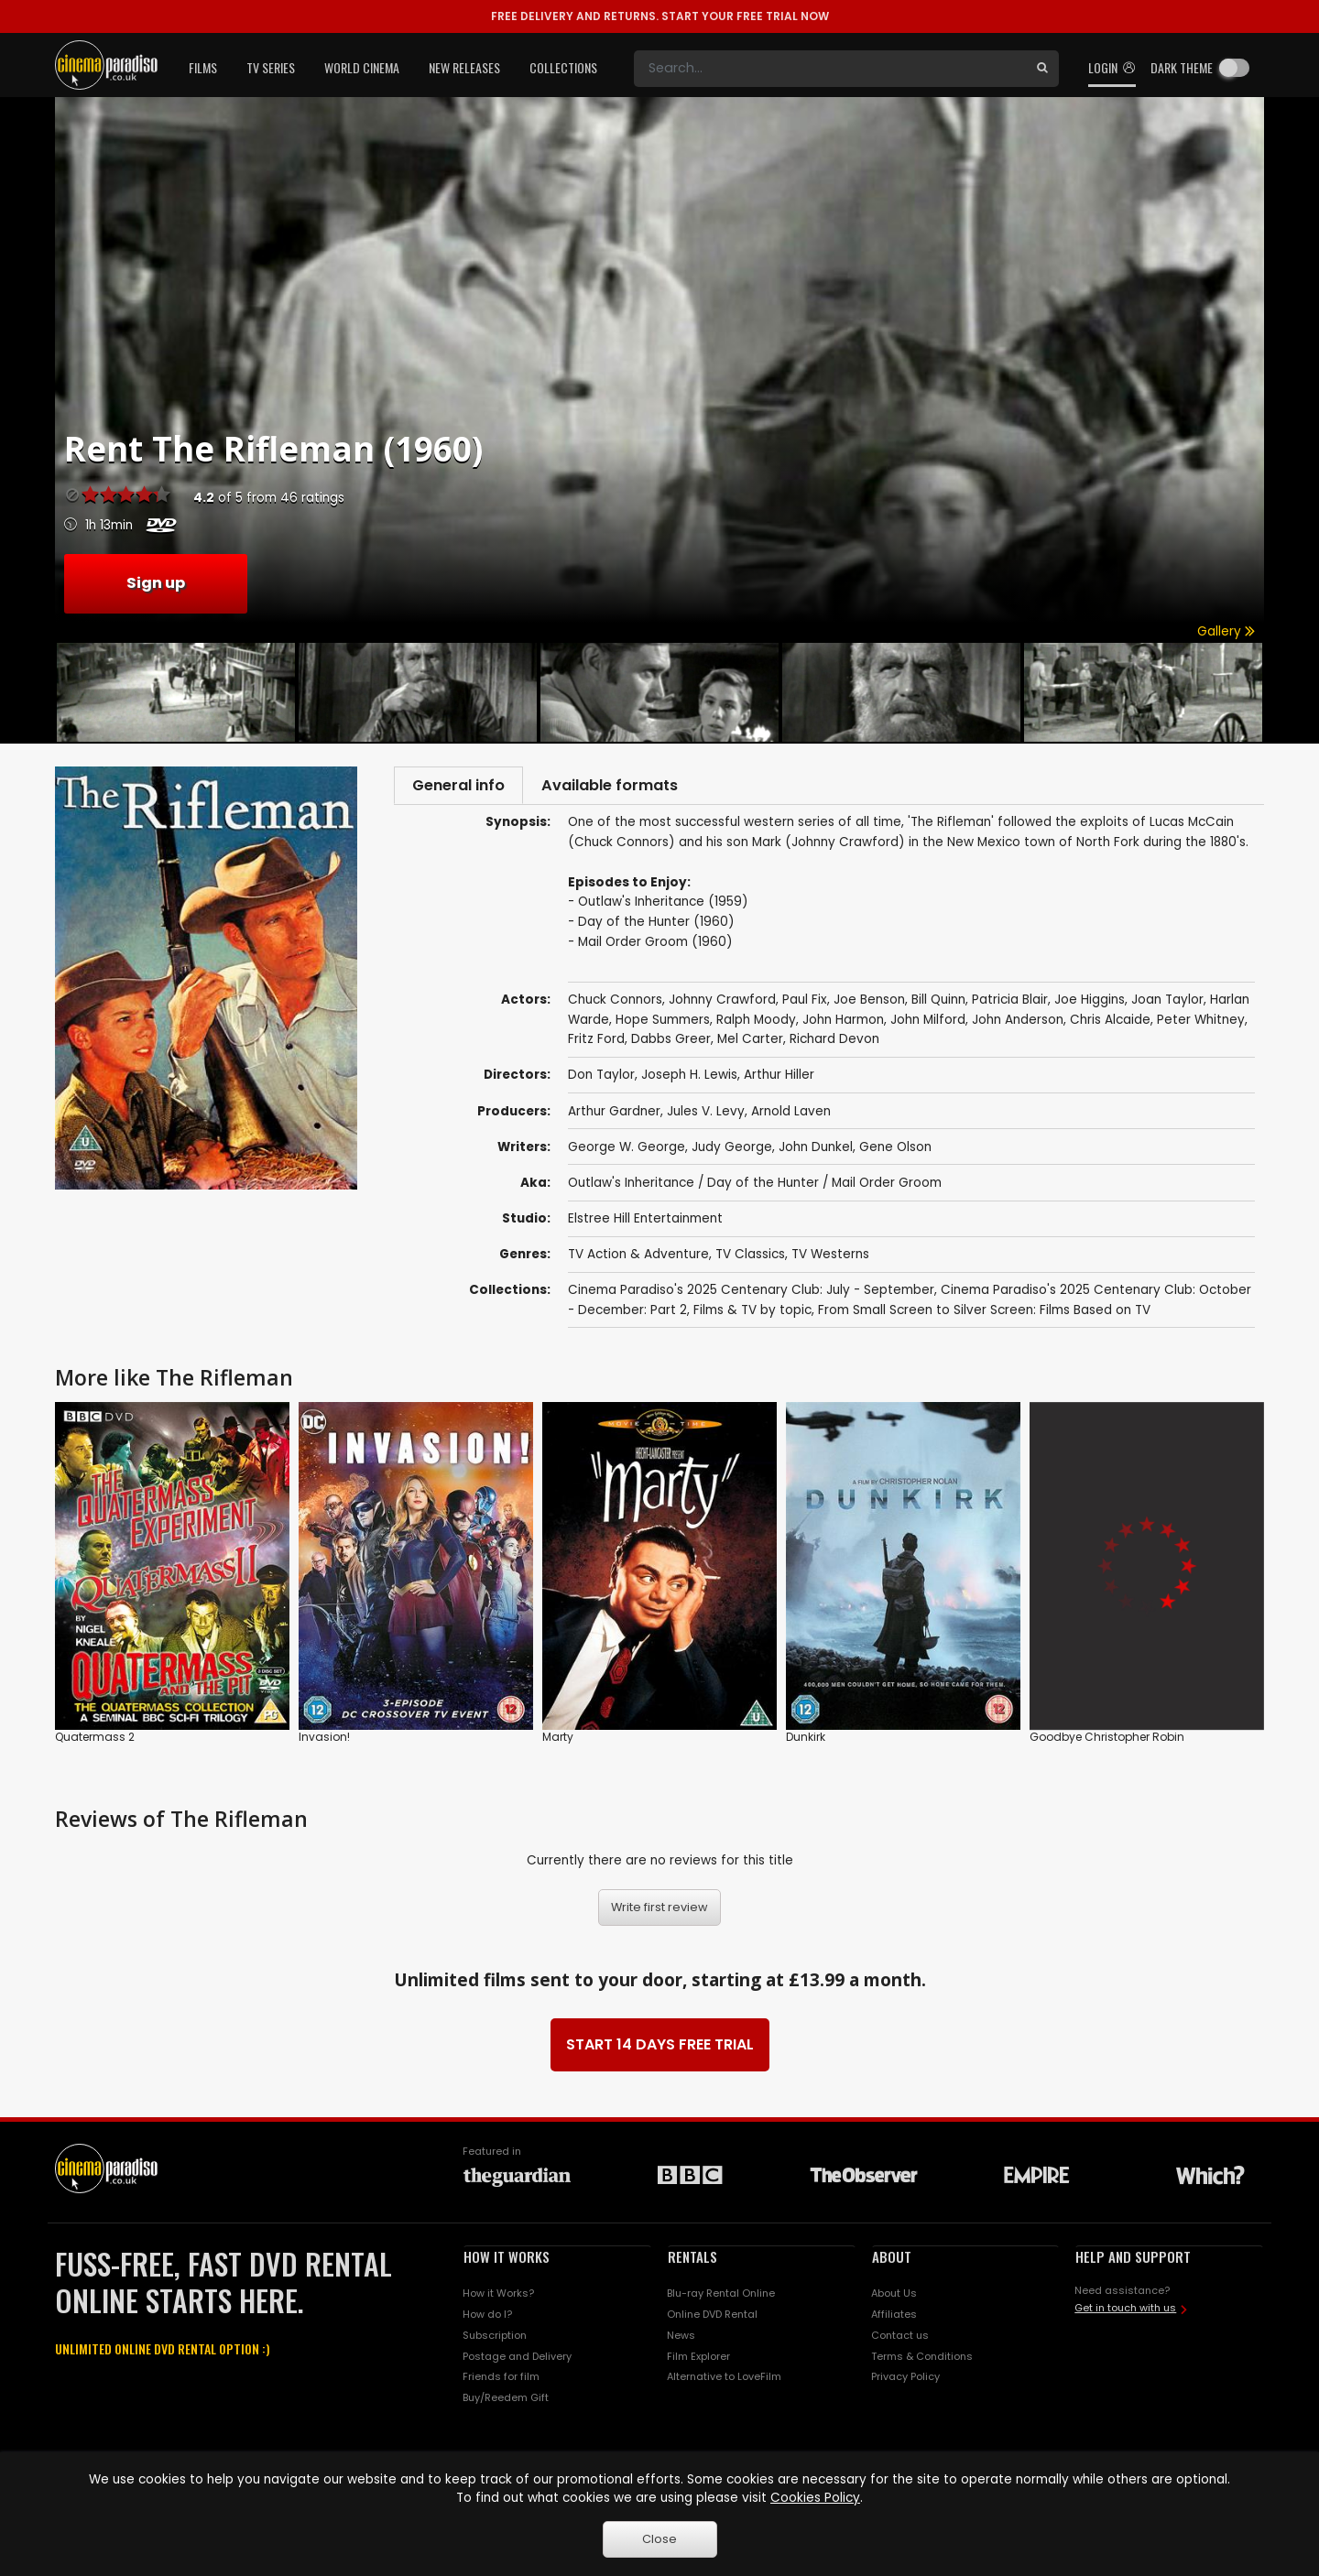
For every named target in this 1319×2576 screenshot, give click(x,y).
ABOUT (891, 2261)
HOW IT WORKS (506, 2261)
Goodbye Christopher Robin (1107, 1741)
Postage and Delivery (517, 2360)
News (681, 2338)
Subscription (495, 2338)
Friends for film (501, 2381)
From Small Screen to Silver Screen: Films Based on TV (984, 1313)
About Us (894, 2297)
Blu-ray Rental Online (721, 2297)
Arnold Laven (791, 1115)
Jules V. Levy (706, 1115)
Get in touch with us (1125, 2312)
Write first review (659, 1911)
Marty (557, 1741)
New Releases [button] (464, 67)
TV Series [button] (270, 67)
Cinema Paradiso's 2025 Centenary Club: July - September (751, 1294)
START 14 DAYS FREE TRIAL (660, 2049)
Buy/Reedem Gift (506, 2402)
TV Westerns (830, 1258)
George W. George (626, 1150)
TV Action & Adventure (638, 1258)
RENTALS (692, 2261)
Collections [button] (563, 67)
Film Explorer (698, 2360)
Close (659, 2539)
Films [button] (203, 67)
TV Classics (750, 1258)
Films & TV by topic (752, 1313)
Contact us (900, 2338)
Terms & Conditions (922, 2360)
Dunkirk (805, 1741)
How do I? (487, 2318)
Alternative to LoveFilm (724, 2381)
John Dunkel (816, 1150)
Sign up (155, 582)
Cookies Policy (815, 2497)
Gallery (1226, 631)
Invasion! (324, 1741)
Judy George (732, 1150)
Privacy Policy (905, 2381)
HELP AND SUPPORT (1133, 2261)
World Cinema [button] (361, 67)
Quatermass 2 (95, 1741)
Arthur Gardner (614, 1115)
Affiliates (894, 2318)
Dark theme (1181, 67)
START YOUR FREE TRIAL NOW (660, 16)
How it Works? (498, 2297)
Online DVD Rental (712, 2318)
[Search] (830, 68)
